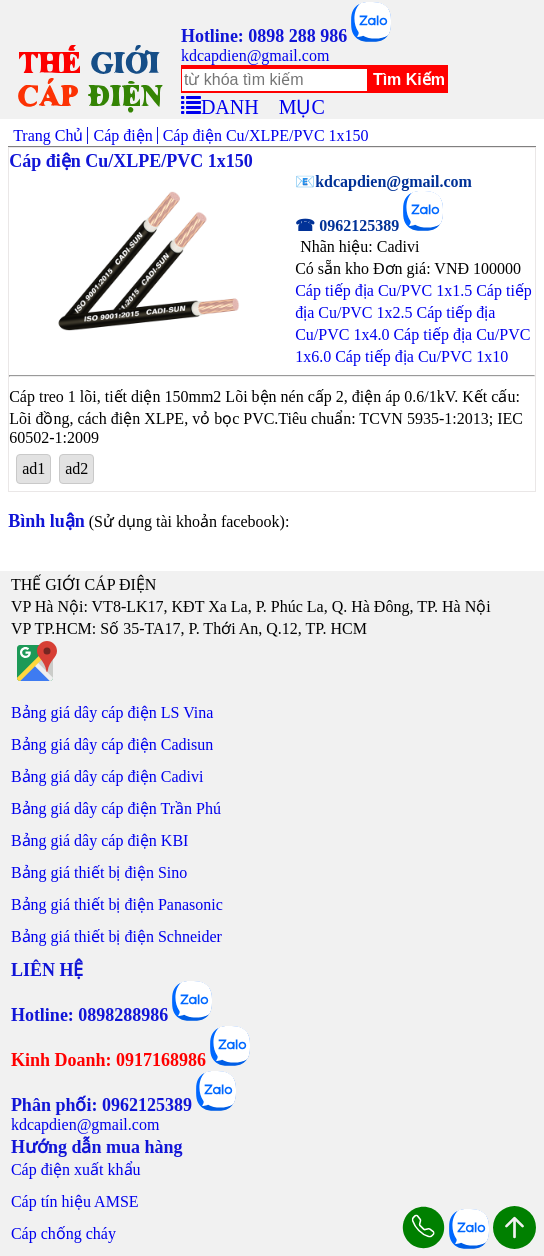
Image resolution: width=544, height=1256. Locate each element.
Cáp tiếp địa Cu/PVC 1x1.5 (383, 290)
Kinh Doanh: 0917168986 (108, 1060)
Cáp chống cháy (63, 1233)
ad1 (33, 468)
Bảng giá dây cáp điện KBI (100, 840)
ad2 (76, 468)
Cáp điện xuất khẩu (76, 1169)
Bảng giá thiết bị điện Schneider (116, 936)
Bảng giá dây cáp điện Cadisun (112, 744)
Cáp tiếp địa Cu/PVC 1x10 (421, 356)
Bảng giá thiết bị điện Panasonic (117, 904)
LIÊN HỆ (47, 970)
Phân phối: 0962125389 (101, 1105)
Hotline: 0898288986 (90, 1015)
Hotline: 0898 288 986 (264, 36)
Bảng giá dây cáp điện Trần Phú (116, 808)
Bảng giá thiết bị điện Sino (99, 872)
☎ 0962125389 (347, 225)
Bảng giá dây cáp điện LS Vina (112, 712)
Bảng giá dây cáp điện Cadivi (107, 776)
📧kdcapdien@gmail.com (383, 181)
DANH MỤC (263, 104)
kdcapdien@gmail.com (255, 55)
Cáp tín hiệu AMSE (75, 1201)
